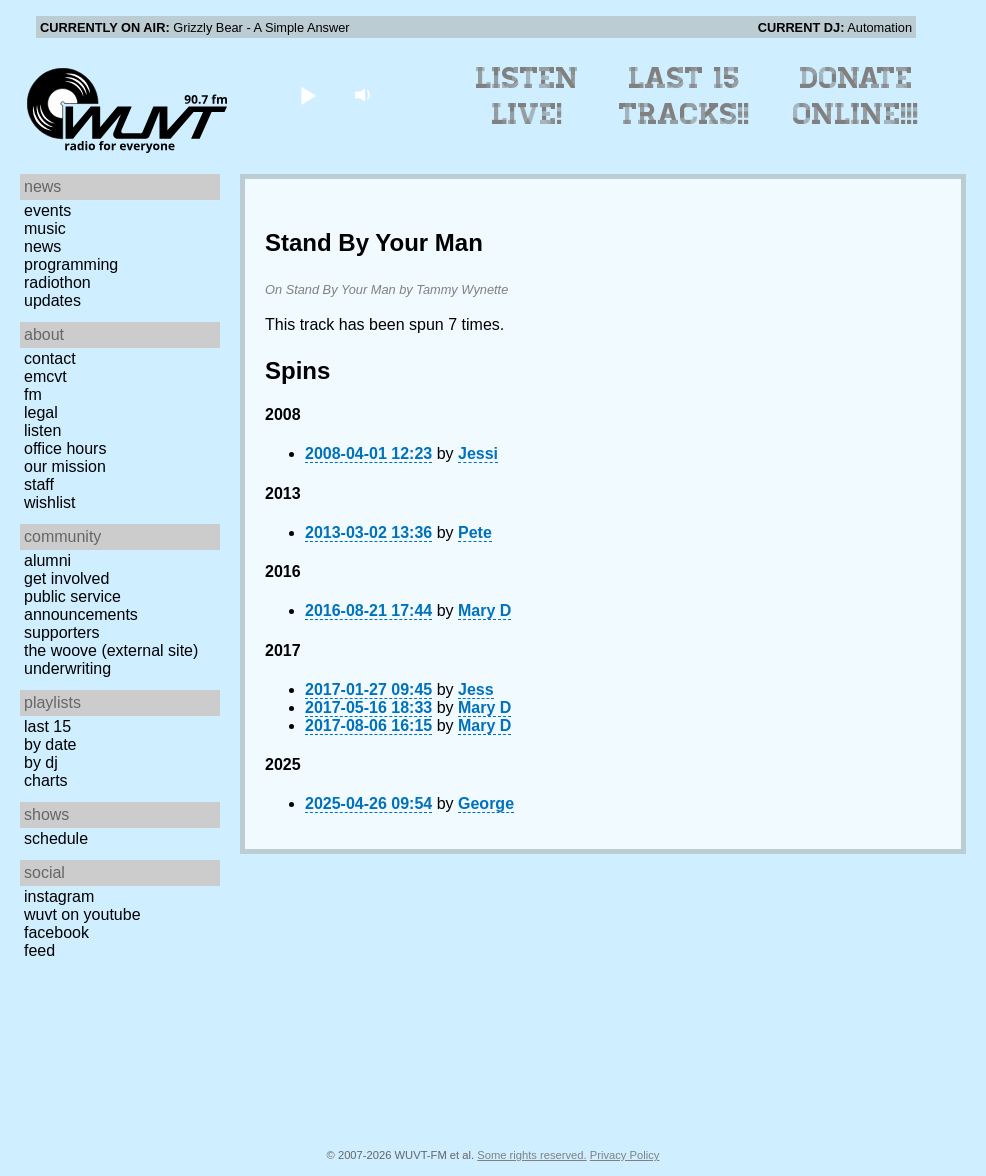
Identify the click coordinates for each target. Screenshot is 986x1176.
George (486, 803)
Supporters (62, 632)
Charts (46, 780)
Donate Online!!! (856, 96)
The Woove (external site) (111, 650)
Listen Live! (527, 96)
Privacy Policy (625, 1155)
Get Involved (66, 578)
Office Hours (65, 448)
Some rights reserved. (531, 1155)
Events (47, 210)
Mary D (484, 610)
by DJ (41, 762)
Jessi (478, 453)
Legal (41, 412)
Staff (39, 484)
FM (33, 394)
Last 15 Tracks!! (684, 96)
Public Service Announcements (81, 605)
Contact (50, 358)
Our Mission (65, 466)
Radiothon (57, 282)
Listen (42, 430)
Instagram (59, 896)
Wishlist (50, 502)
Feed (39, 950)
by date (50, 744)
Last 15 (47, 726)
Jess (476, 689)
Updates (52, 300)
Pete (475, 532)
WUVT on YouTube (82, 914)
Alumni (47, 560)
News (42, 246)
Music (45, 228)
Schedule (56, 838)
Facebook (56, 932)
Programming (71, 264)
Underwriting (67, 668)
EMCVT (45, 376)
